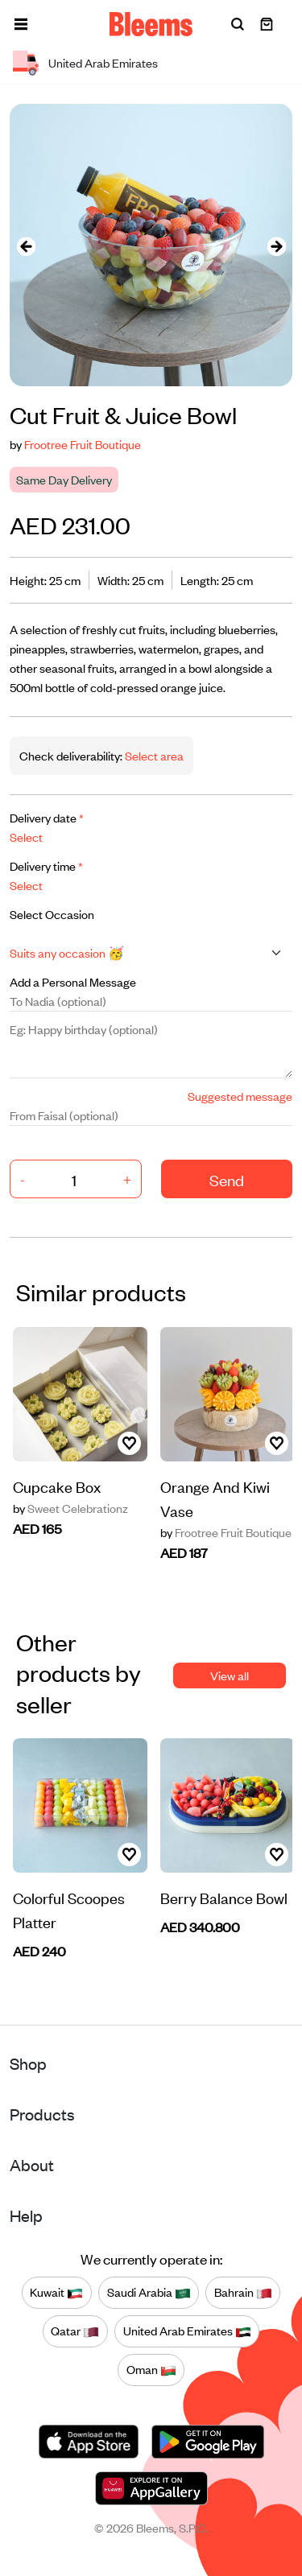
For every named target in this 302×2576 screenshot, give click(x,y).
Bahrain (243, 2292)
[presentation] (25, 245)
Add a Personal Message (73, 981)
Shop (28, 2063)
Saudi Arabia (149, 2292)
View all (229, 1675)
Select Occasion (52, 913)
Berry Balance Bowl (224, 1897)
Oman (151, 2370)
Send (226, 1179)
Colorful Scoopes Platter (69, 1909)
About (32, 2164)
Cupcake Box (57, 1486)
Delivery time (46, 865)
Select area (153, 755)
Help (26, 2215)
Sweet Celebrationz (70, 1508)
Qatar (75, 2331)
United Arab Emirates (187, 2331)
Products (42, 2114)
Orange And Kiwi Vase (215, 1498)
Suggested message (240, 1095)
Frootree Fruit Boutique (82, 443)
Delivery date (47, 817)
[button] (21, 24)
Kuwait (56, 2292)
